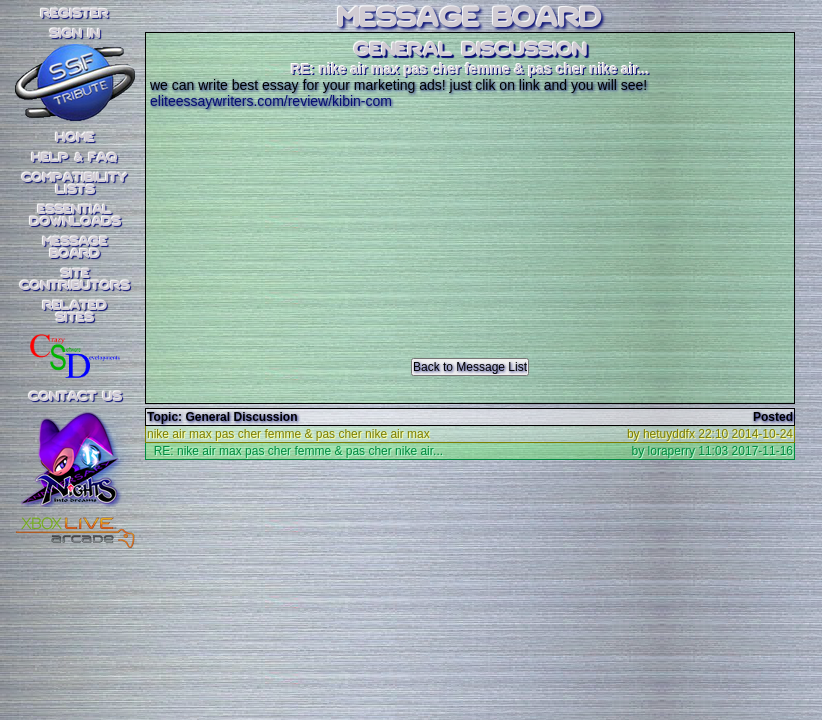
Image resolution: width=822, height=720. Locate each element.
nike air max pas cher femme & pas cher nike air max (288, 434)
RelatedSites (75, 312)
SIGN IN (75, 34)
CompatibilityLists (75, 184)
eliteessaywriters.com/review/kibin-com (271, 101)
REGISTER (75, 14)
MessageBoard (75, 248)
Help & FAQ (75, 158)
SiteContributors (75, 280)
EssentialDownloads (75, 216)
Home (75, 138)
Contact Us (75, 397)
